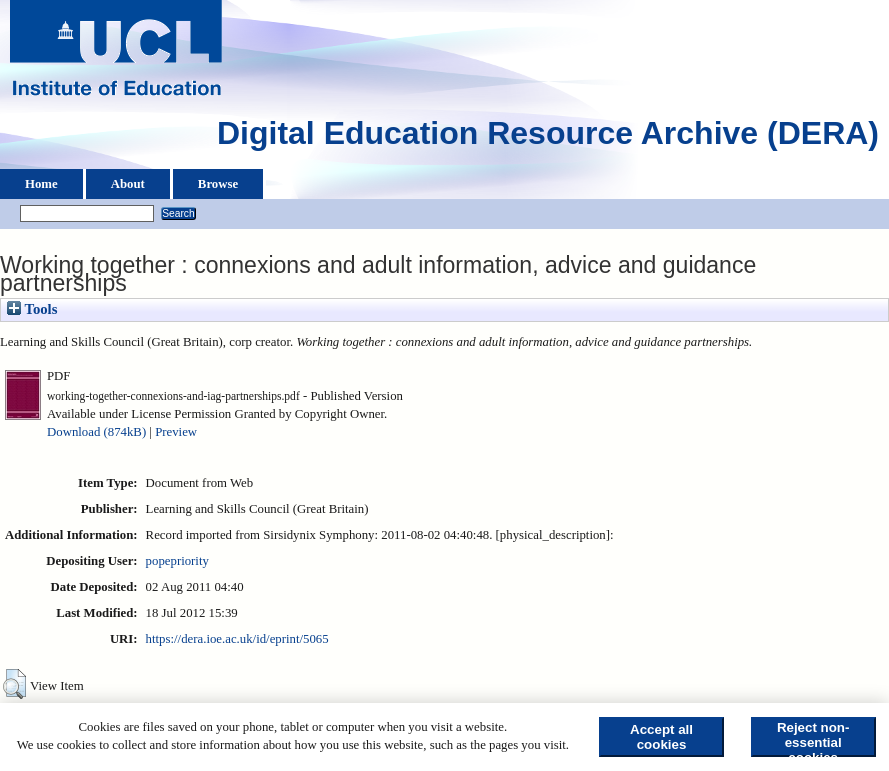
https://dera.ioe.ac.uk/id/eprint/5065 (237, 639)
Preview (176, 432)
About (128, 184)
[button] (14, 684)
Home (41, 184)
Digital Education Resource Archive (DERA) (548, 138)
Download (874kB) (96, 432)
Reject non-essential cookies (813, 738)
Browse (218, 184)
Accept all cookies (661, 737)
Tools (32, 309)
